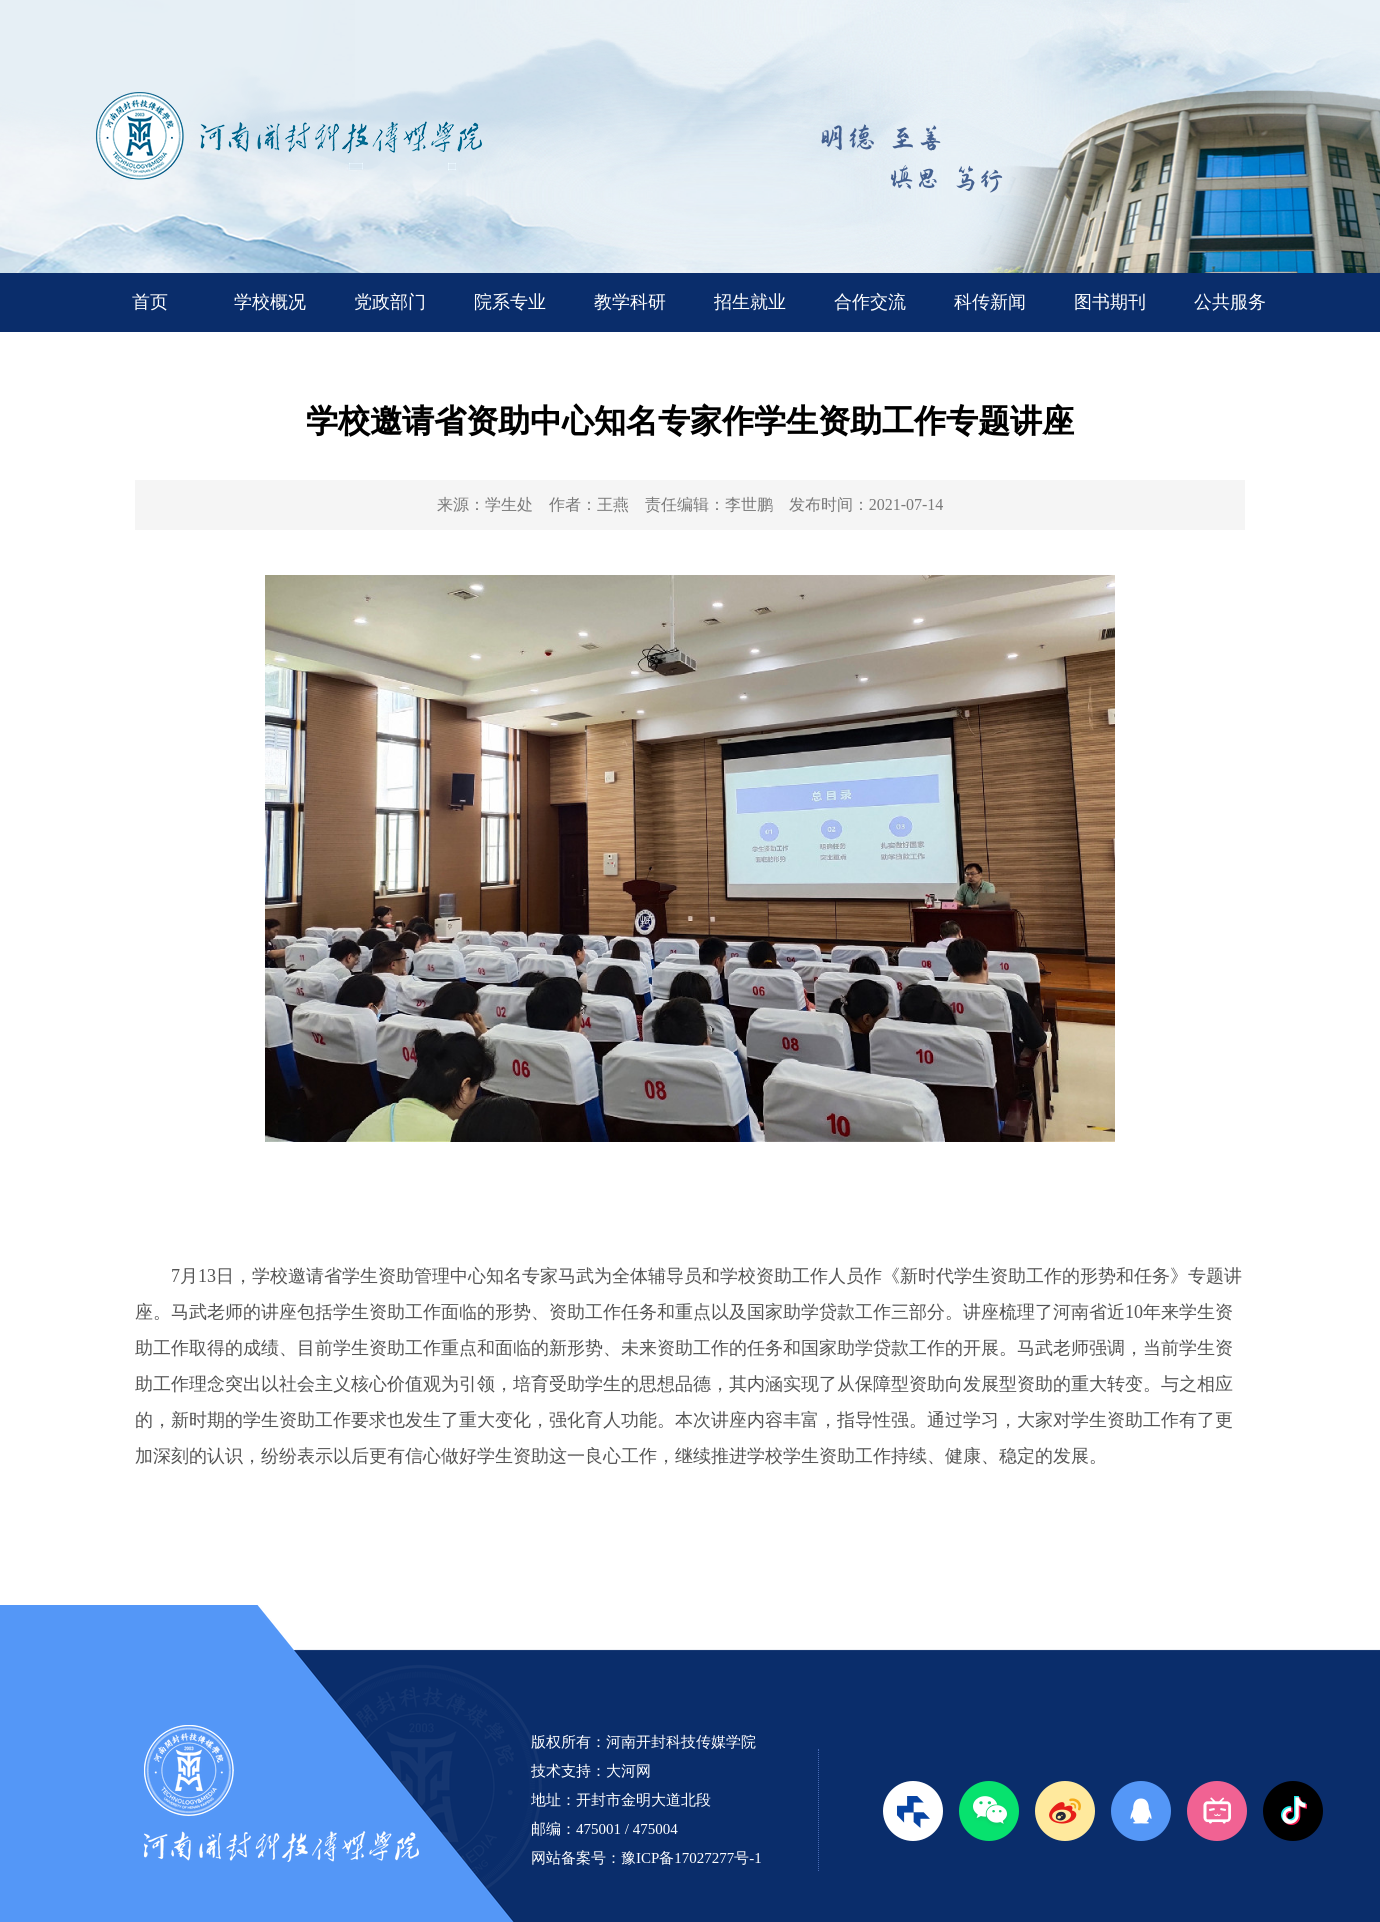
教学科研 (630, 302)
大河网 (628, 1771)
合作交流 (870, 302)
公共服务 (1230, 302)
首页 (150, 302)
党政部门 (390, 302)
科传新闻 (990, 302)
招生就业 (750, 302)
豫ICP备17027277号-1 (691, 1858)
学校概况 (270, 302)
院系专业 (510, 302)
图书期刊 (1110, 302)
